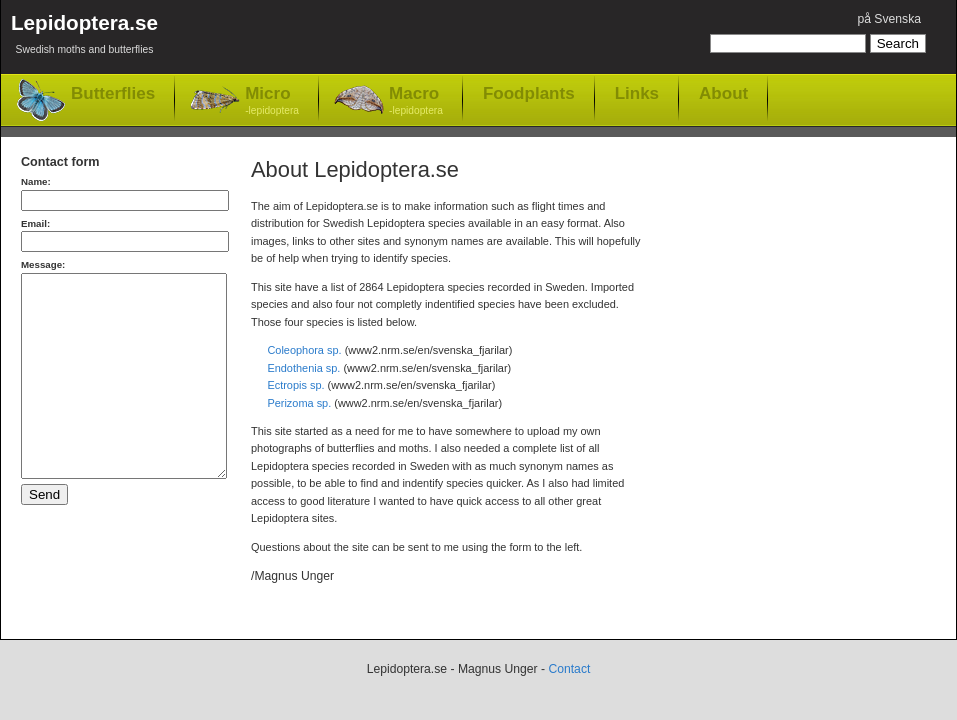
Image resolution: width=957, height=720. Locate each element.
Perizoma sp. (299, 403)
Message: (43, 264)
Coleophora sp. (304, 350)
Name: (36, 181)
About (723, 93)
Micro (272, 101)
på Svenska (889, 19)
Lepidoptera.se (84, 37)
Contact (569, 669)
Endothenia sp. (303, 368)
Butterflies (113, 93)
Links (637, 93)
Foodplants (529, 93)
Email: (35, 223)
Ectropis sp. (295, 385)
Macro (416, 101)
